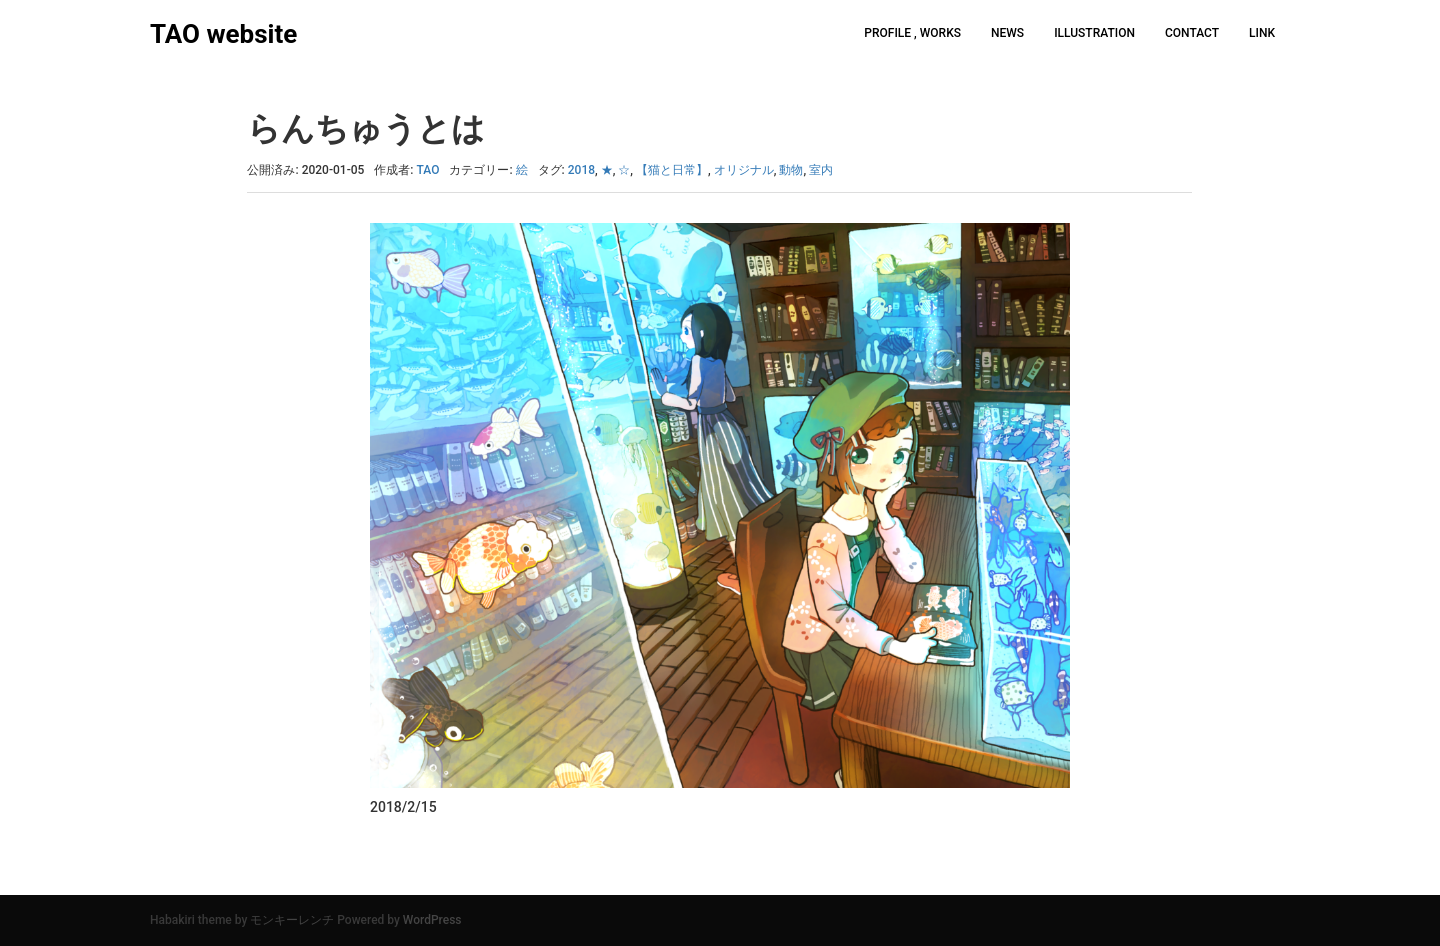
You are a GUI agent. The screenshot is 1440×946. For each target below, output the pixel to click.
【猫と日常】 (672, 170)
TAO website (223, 34)
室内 (821, 170)
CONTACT (1192, 33)
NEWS (1007, 33)
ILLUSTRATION (1094, 33)
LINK (1262, 33)
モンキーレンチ (292, 920)
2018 (581, 170)
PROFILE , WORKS (912, 33)
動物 (791, 170)
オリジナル (744, 170)
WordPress (432, 920)
